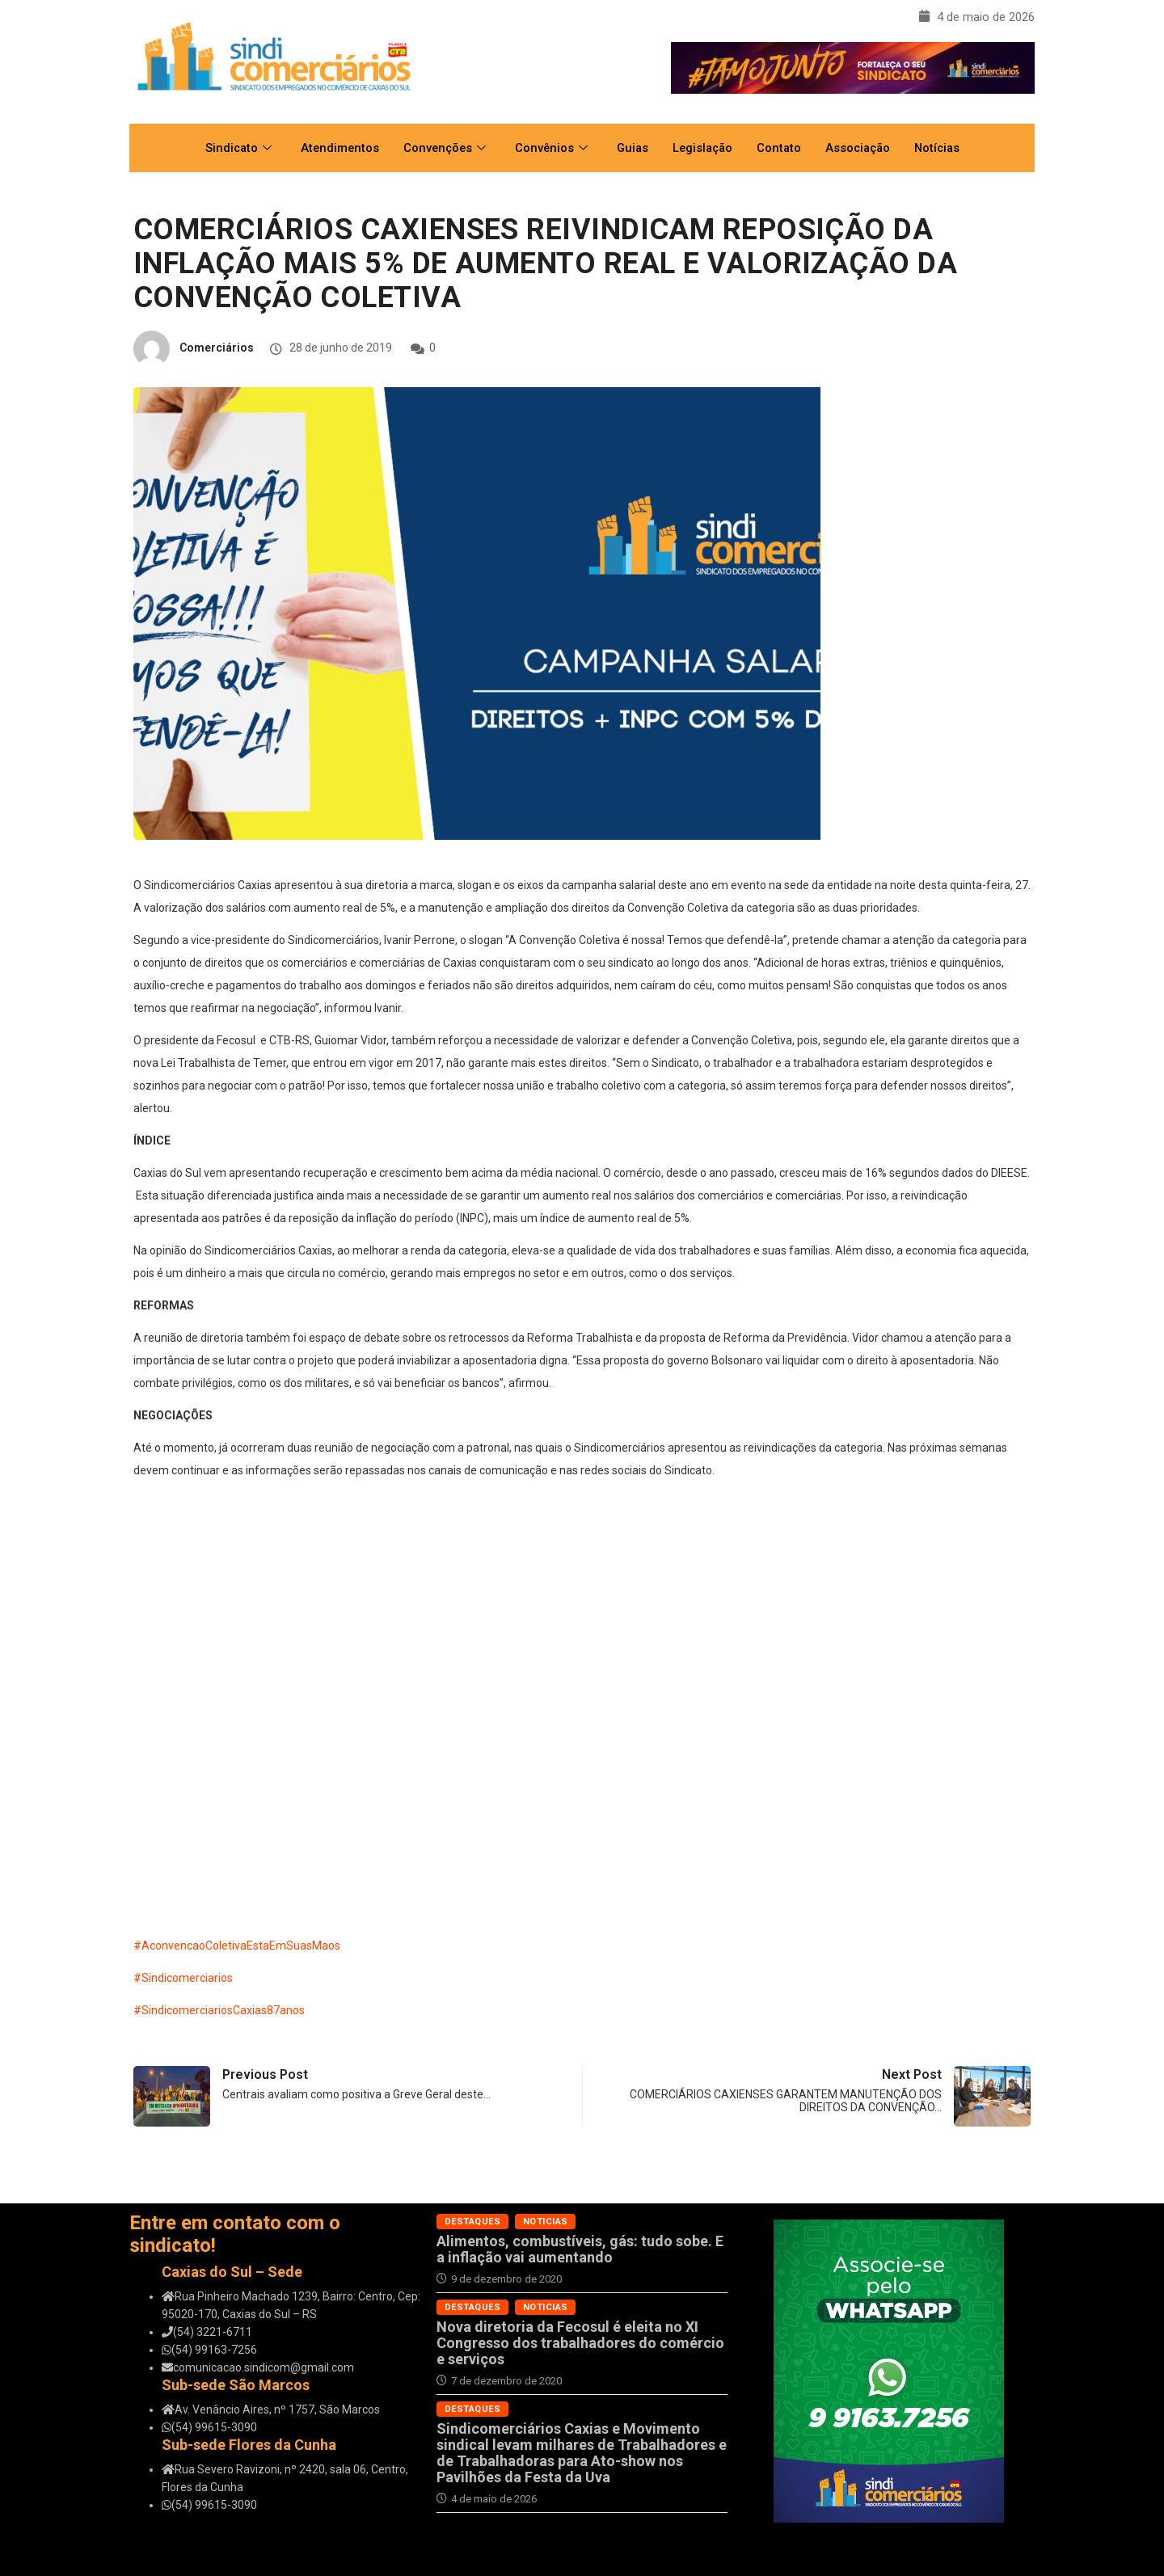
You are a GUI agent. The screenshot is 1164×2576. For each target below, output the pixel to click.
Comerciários (216, 347)
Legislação (703, 148)
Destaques (472, 2221)
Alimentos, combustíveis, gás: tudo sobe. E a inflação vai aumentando (579, 2249)
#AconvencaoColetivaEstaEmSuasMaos (236, 1945)
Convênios (548, 148)
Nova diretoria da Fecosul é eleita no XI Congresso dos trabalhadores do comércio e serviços (580, 2342)
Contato (781, 148)
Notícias (944, 148)
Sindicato (230, 148)
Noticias (545, 2221)
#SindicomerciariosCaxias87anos (219, 2010)
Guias (630, 148)
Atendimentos (333, 148)
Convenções (440, 148)
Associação (862, 148)
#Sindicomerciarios (183, 1977)
